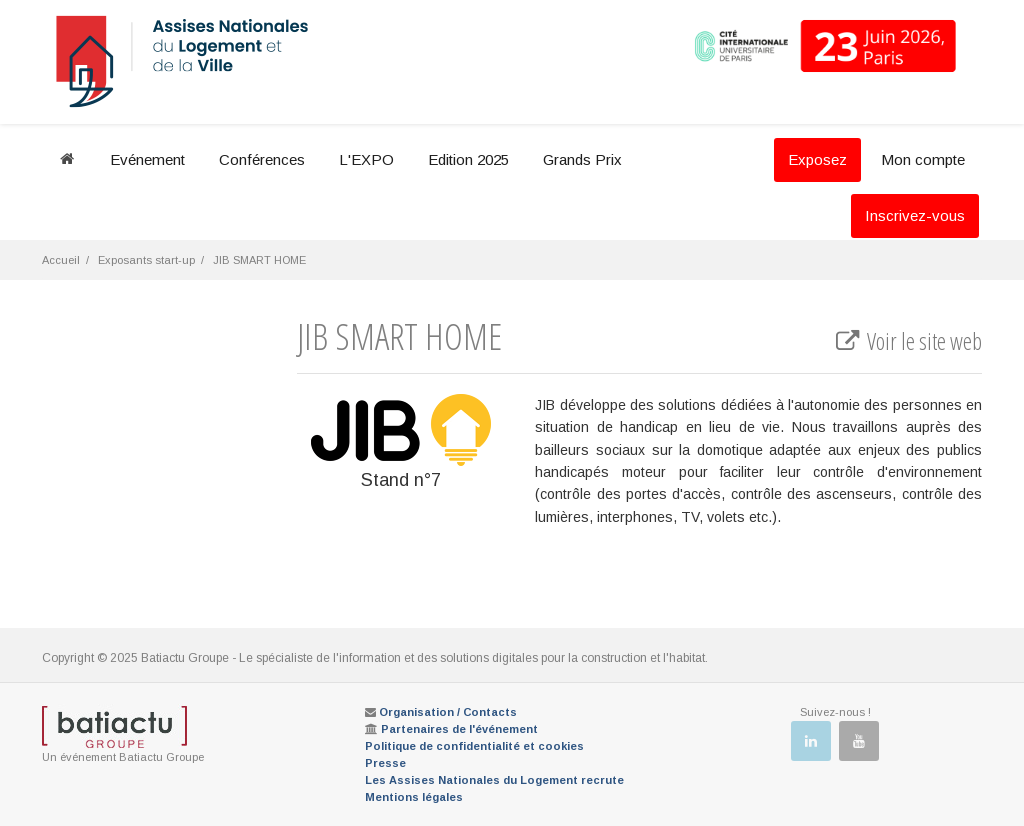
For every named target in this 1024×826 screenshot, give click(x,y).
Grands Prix (582, 159)
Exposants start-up (146, 260)
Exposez (817, 159)
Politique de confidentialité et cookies (474, 746)
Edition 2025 (468, 159)
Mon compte (923, 159)
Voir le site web (907, 341)
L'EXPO (366, 159)
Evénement (147, 159)
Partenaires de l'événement (459, 729)
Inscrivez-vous (915, 215)
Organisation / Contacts (448, 712)
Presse (385, 763)
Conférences (262, 159)
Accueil (61, 260)
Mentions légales (414, 797)
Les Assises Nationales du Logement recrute (494, 780)
